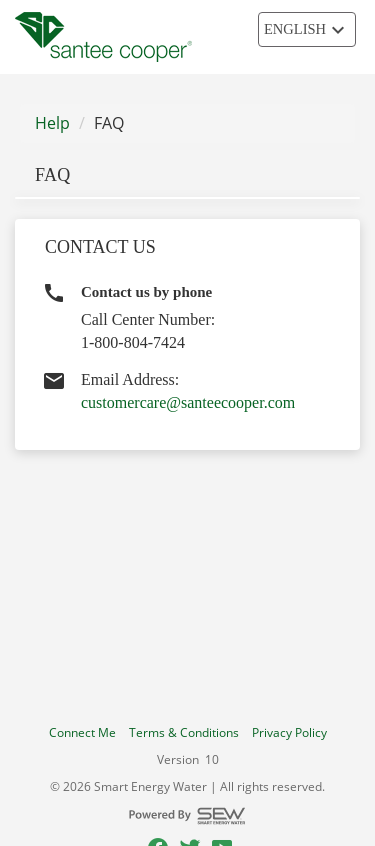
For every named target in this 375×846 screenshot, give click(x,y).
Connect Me (82, 732)
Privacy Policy (289, 732)
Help (52, 123)
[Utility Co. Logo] (103, 37)
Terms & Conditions (184, 732)
